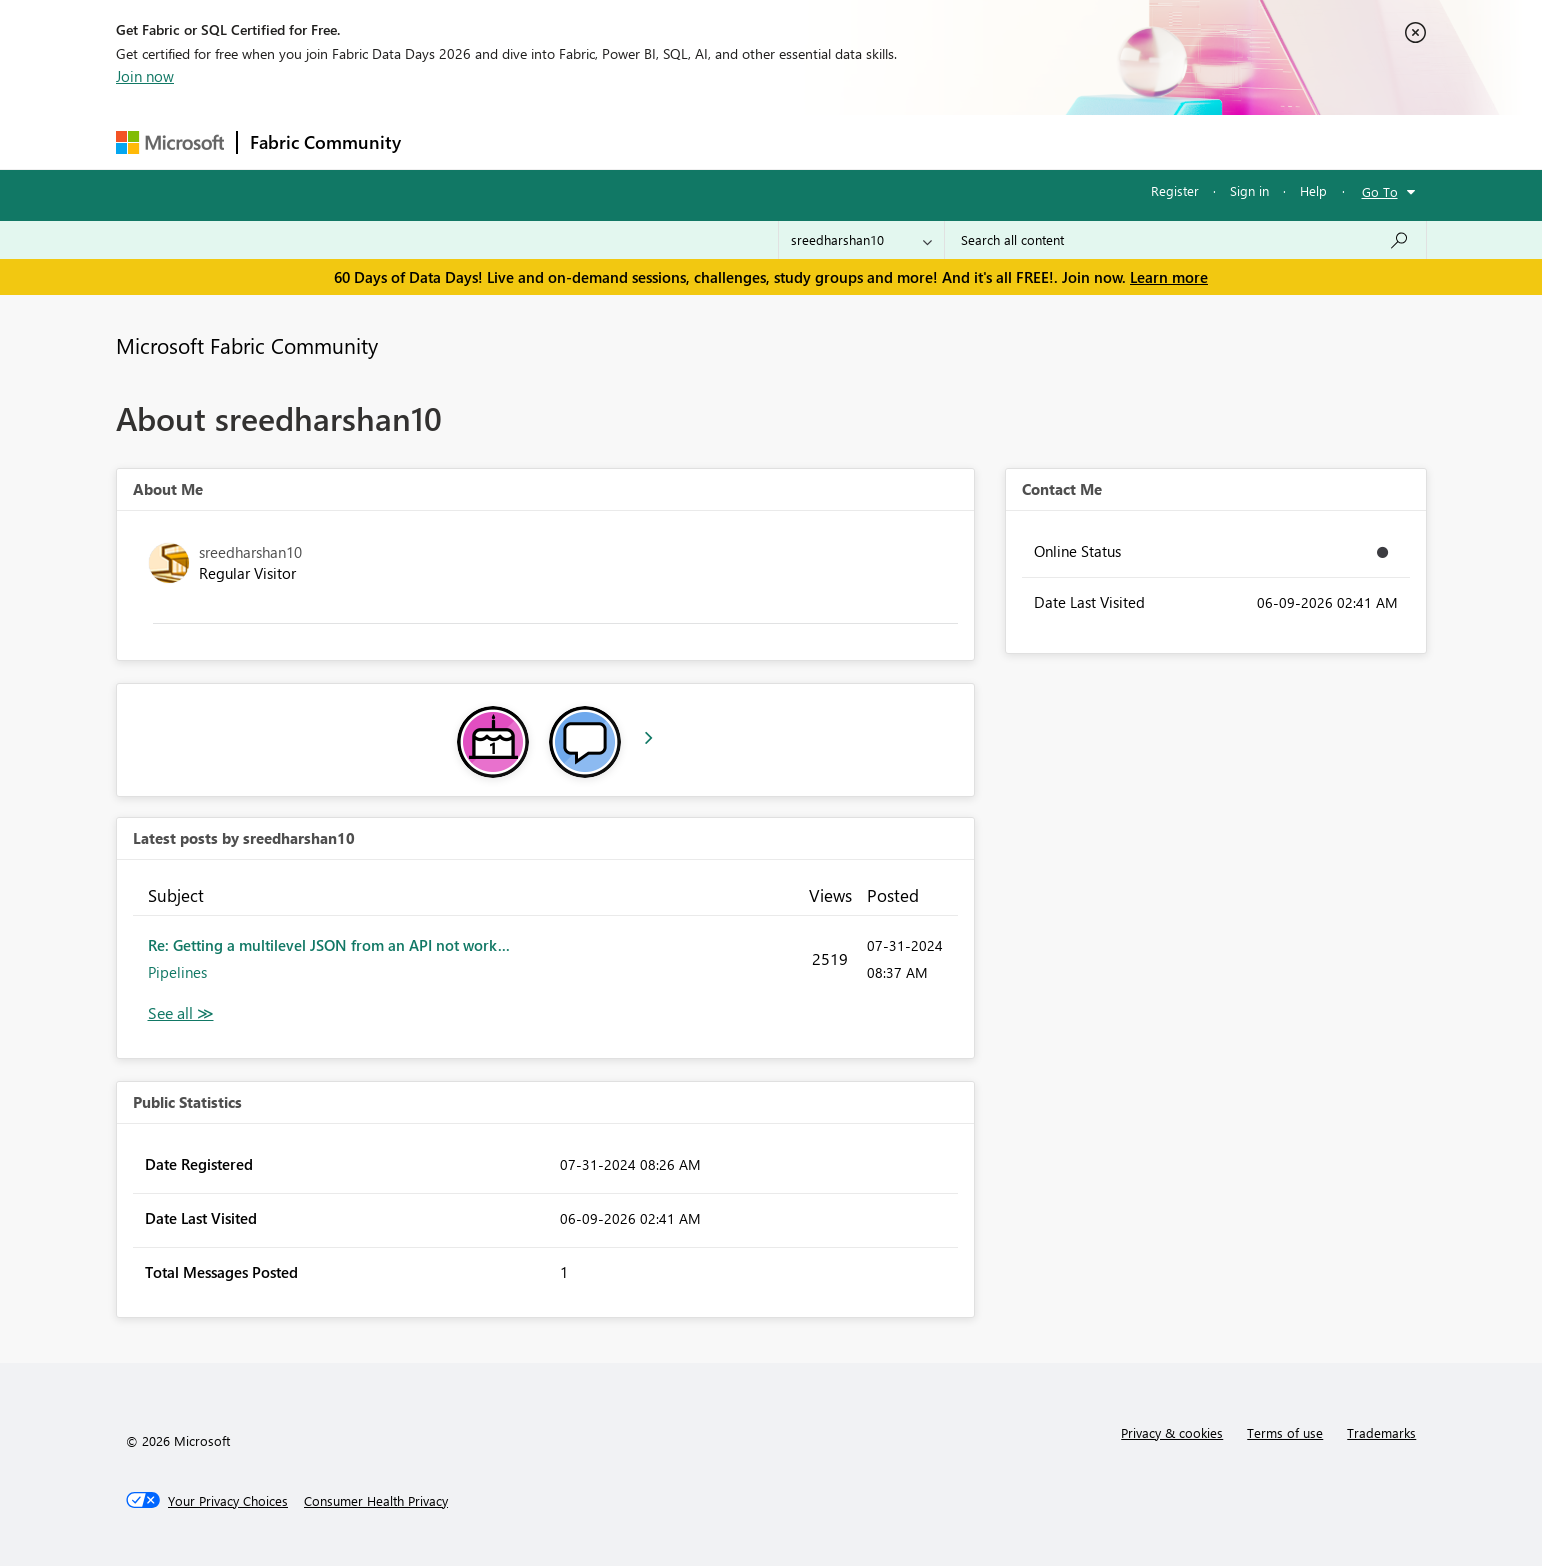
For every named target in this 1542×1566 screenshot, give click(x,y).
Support (956, 141)
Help (1313, 190)
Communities (705, 141)
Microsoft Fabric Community (247, 345)
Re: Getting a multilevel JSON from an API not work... (329, 945)
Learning (872, 141)
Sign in (1249, 190)
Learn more (1169, 277)
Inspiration (534, 141)
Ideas (616, 141)
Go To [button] (1380, 191)
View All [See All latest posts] (181, 1013)
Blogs (795, 141)
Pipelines (177, 972)
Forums (446, 141)
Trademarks (1381, 1432)
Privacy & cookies (1172, 1432)
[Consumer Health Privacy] (376, 1501)
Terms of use (1285, 1432)
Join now (145, 76)
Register (1175, 190)
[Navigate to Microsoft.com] (170, 142)
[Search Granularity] (861, 240)
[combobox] (1185, 240)
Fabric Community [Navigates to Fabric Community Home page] (325, 142)
